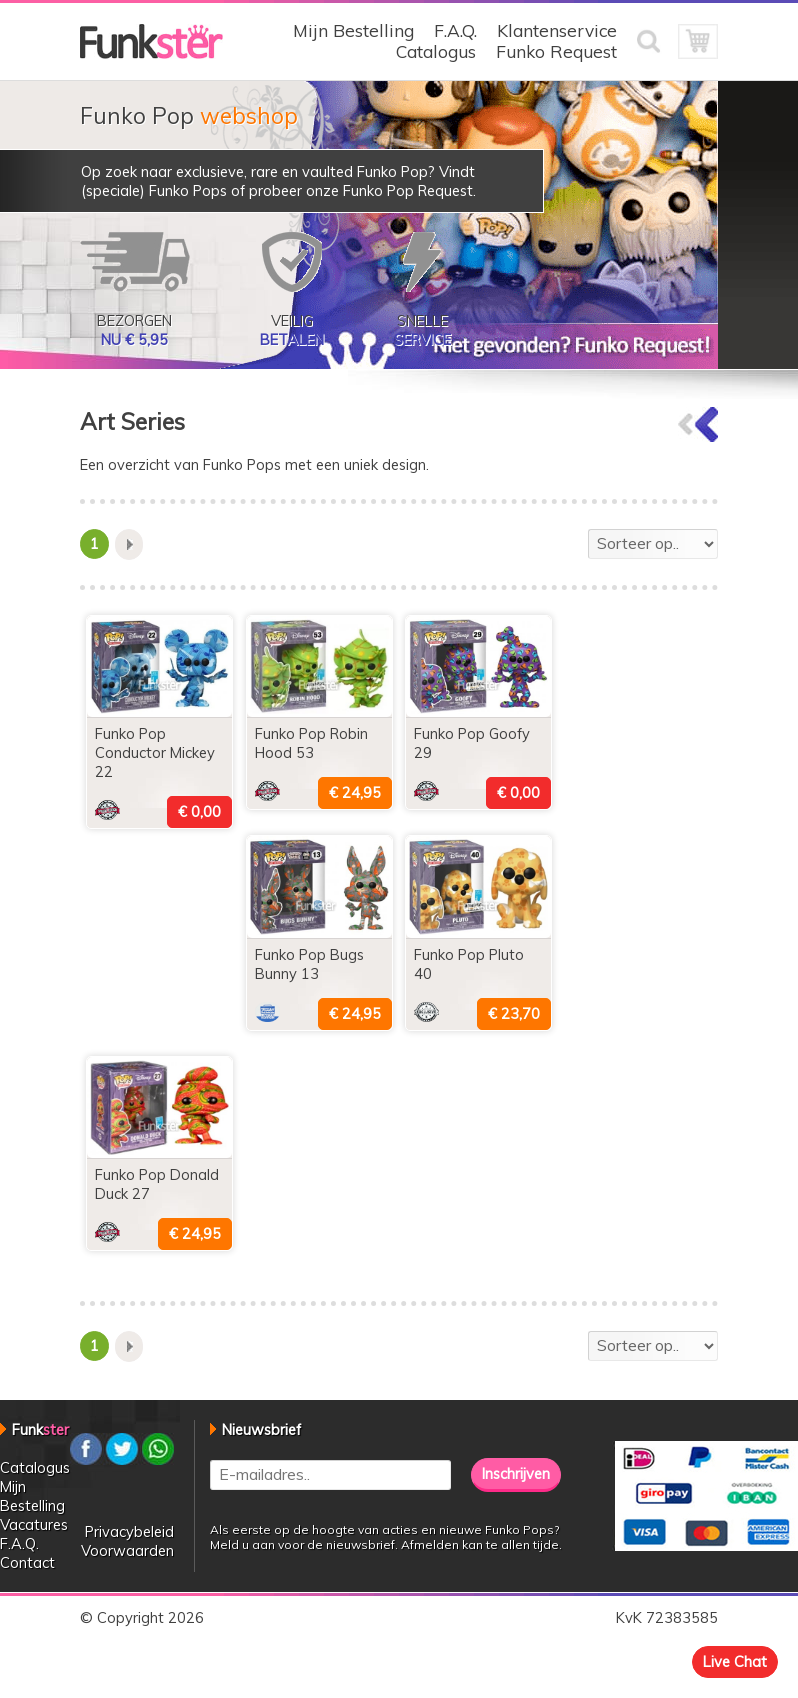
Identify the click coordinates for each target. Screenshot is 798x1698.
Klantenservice (557, 30)
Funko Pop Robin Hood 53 (311, 743)
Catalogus (436, 51)
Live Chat (735, 1661)
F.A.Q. (455, 30)
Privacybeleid (129, 1531)
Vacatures (34, 1524)
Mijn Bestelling (353, 30)
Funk (40, 1429)
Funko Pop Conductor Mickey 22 (155, 752)
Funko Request (556, 51)
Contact (27, 1562)
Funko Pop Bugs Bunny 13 (309, 964)
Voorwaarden (127, 1550)
